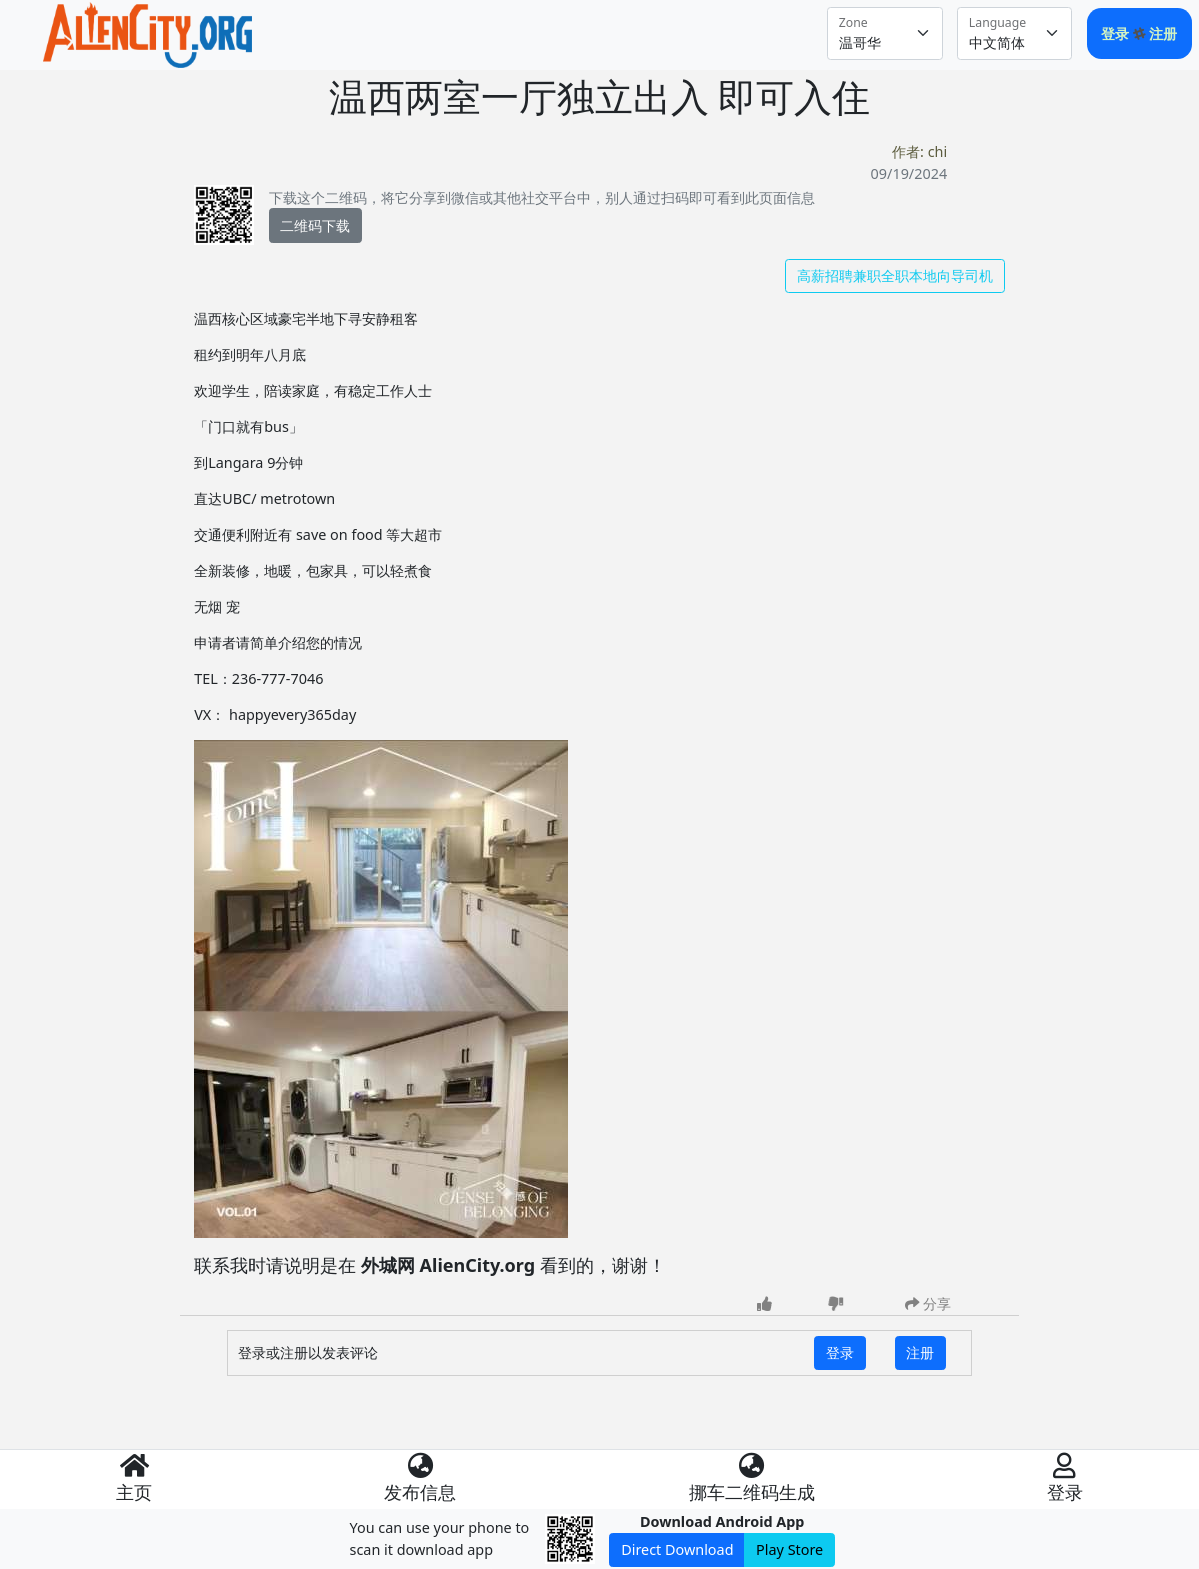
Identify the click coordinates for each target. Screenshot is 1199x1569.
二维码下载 (315, 225)
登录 (1117, 33)
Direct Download (677, 1549)
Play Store (789, 1549)
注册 (1163, 33)
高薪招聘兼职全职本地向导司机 (895, 275)
